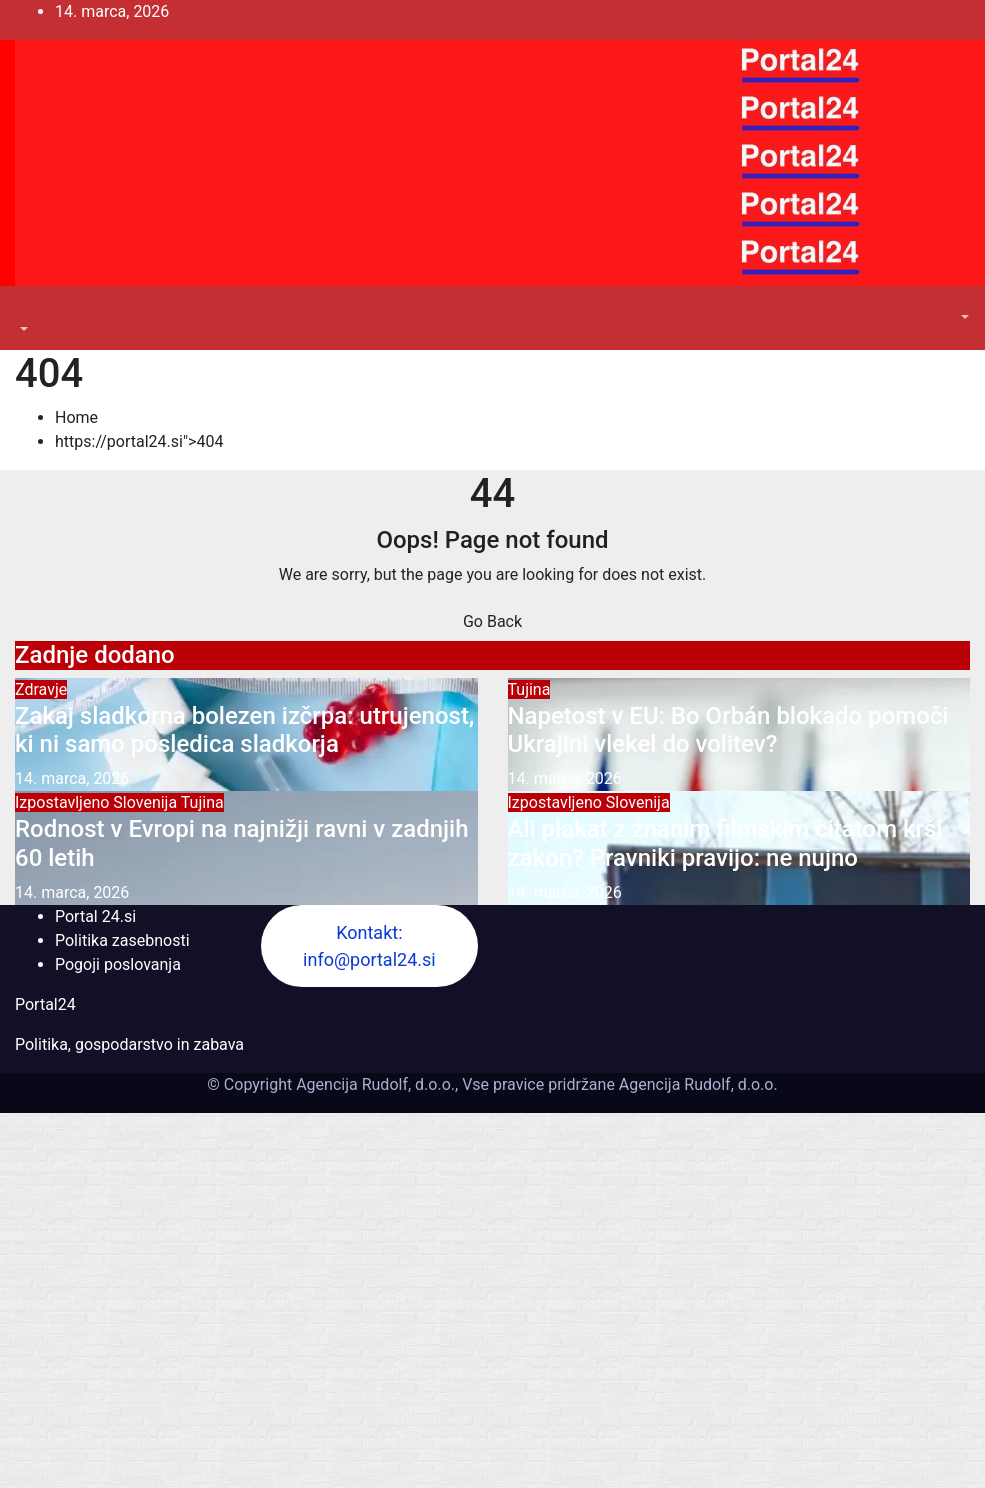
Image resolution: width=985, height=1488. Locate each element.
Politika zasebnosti (122, 940)
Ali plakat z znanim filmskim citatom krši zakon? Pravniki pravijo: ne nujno (725, 843)
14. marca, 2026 (72, 778)
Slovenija (146, 802)
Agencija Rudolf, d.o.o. (696, 1084)
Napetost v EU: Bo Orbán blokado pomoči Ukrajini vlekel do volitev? (728, 730)
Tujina (529, 689)
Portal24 (45, 1004)
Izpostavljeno (64, 802)
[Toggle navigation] (29, 311)
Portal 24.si (95, 916)
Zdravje (41, 689)
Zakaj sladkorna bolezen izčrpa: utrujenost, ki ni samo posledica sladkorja (244, 730)
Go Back (492, 621)
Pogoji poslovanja (118, 964)
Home (76, 417)
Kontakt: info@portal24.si (369, 946)
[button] (22, 329)
